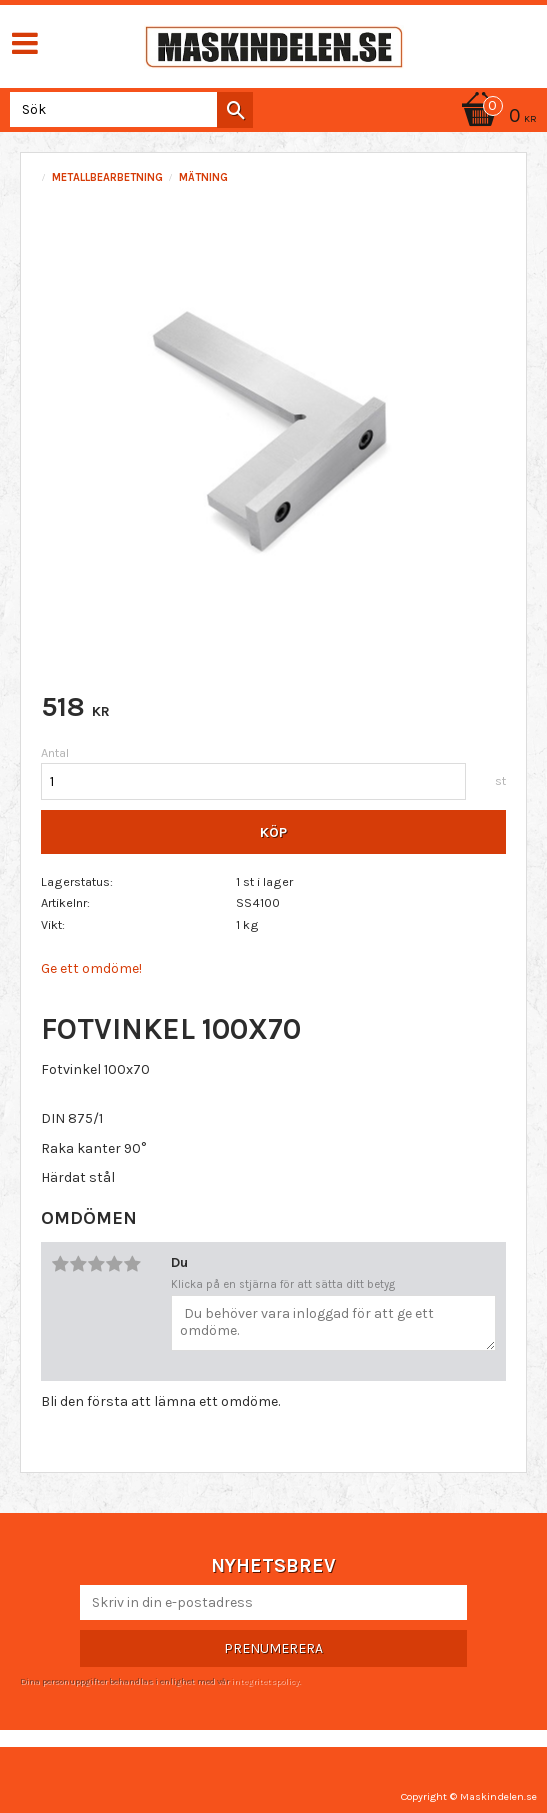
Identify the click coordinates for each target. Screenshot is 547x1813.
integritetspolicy (265, 1681)
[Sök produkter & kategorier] (127, 109)
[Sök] (235, 110)
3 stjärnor (96, 1264)
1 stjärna (60, 1264)
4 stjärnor (114, 1264)
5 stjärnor (132, 1264)
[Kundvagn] (496, 117)
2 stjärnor (78, 1264)
